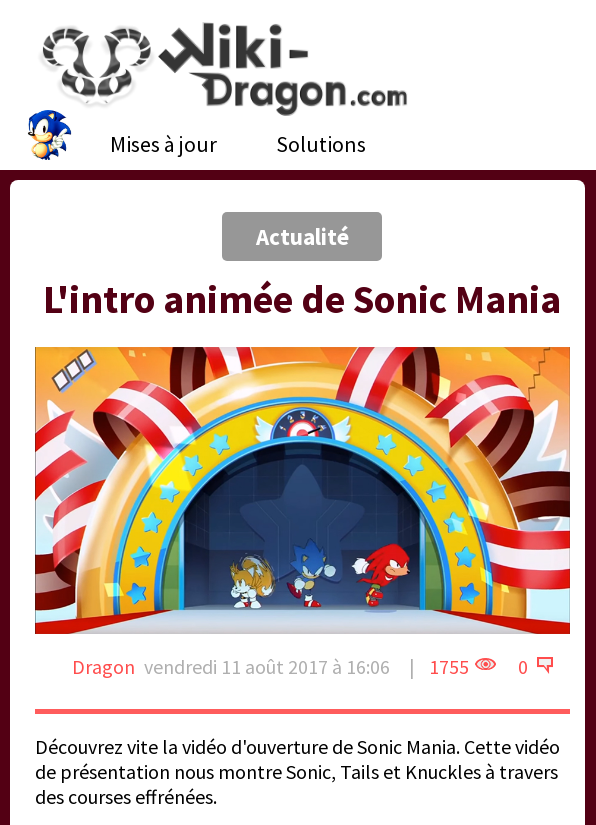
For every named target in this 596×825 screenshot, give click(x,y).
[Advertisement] (157, 175)
